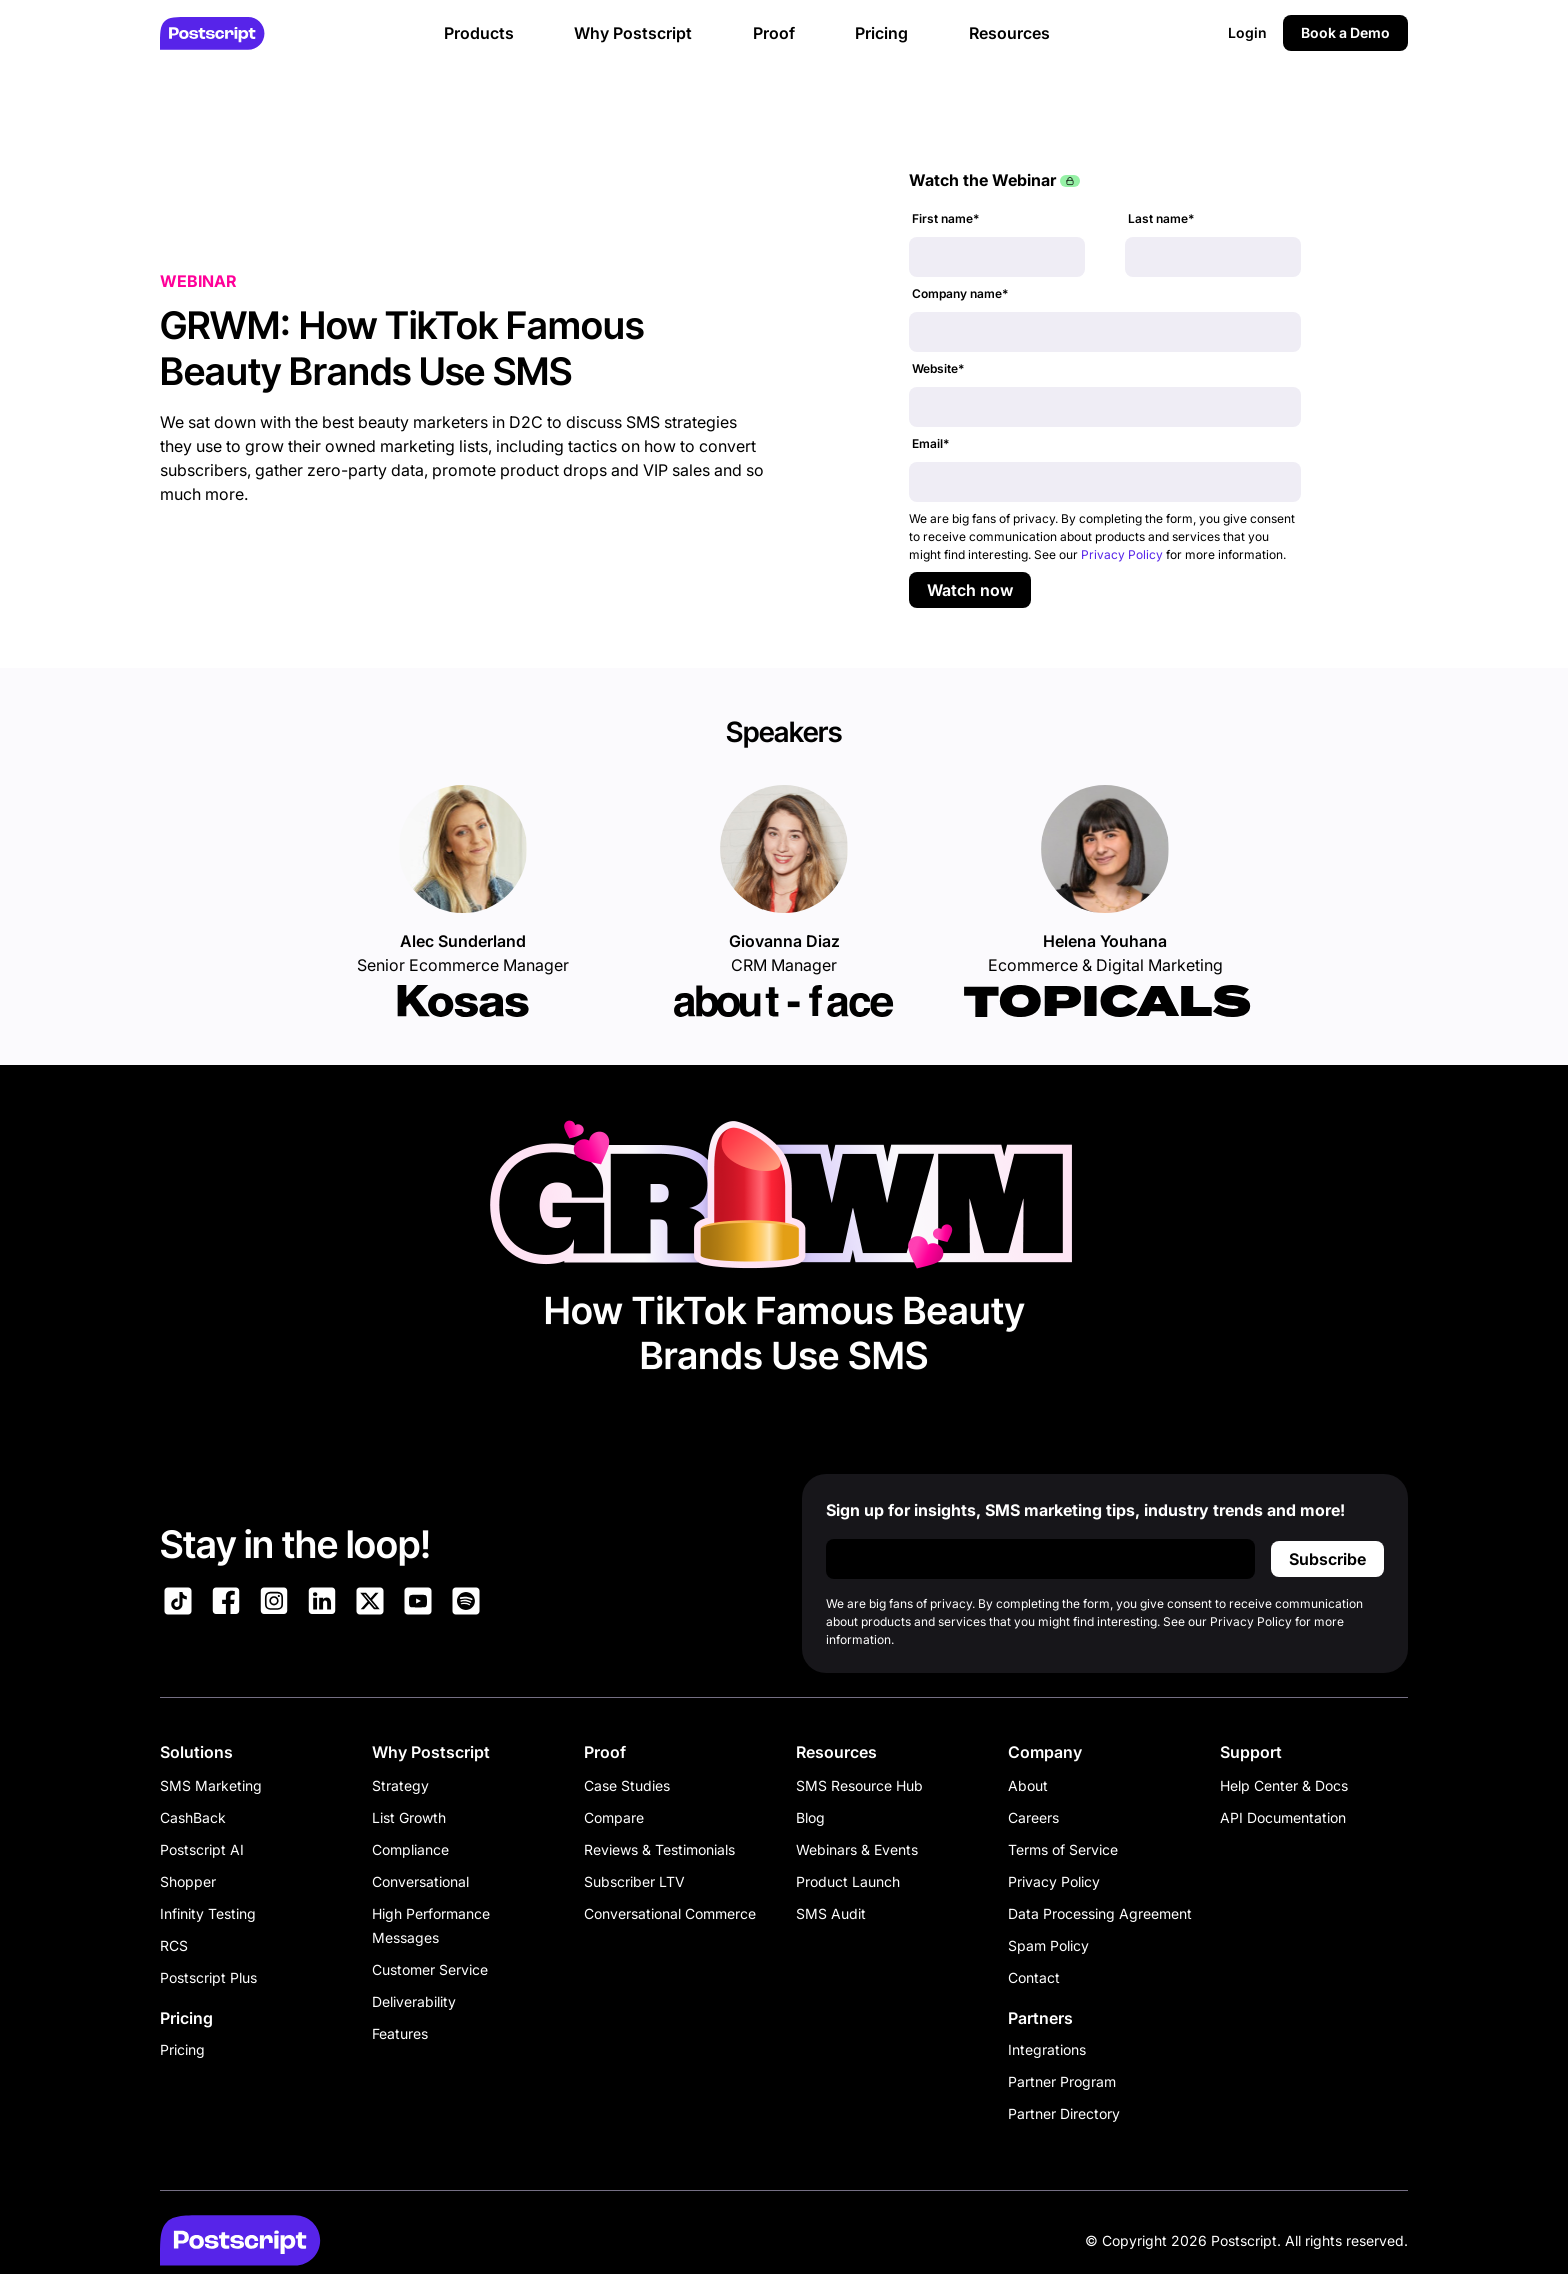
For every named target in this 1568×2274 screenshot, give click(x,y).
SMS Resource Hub (859, 1785)
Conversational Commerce (670, 1913)
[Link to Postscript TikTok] (178, 1604)
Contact (1034, 1977)
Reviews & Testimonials (659, 1849)
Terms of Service (1063, 1849)
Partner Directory (1064, 2113)
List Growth (409, 1817)
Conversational (420, 1881)
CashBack (193, 1817)
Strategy (400, 1785)
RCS (174, 1945)
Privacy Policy (1122, 554)
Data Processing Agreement (1100, 1913)
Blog (810, 1817)
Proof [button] (774, 33)
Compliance (410, 1849)
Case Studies (627, 1785)
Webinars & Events (857, 1849)
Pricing (182, 2049)
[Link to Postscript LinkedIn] (322, 1604)
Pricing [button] (881, 33)
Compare (614, 1817)
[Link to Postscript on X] (370, 1604)
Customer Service (430, 1969)
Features (400, 2033)
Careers (1033, 1817)
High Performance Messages (431, 1925)
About (1028, 1785)
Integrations (1047, 2049)
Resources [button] (1009, 33)
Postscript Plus (208, 1977)
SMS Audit (831, 1913)
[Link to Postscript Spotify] (466, 1604)
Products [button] (479, 33)
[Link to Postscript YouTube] (418, 1604)
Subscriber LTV (634, 1881)
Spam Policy (1048, 1945)
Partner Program (1062, 2081)
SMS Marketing (211, 1785)
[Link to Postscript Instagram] (274, 1604)
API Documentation (1283, 1817)
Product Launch (848, 1881)
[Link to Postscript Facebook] (226, 1604)
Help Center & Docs (1284, 1785)
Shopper (188, 1881)
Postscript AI (202, 1849)
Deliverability (414, 2001)
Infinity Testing (208, 1913)
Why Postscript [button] (633, 33)
